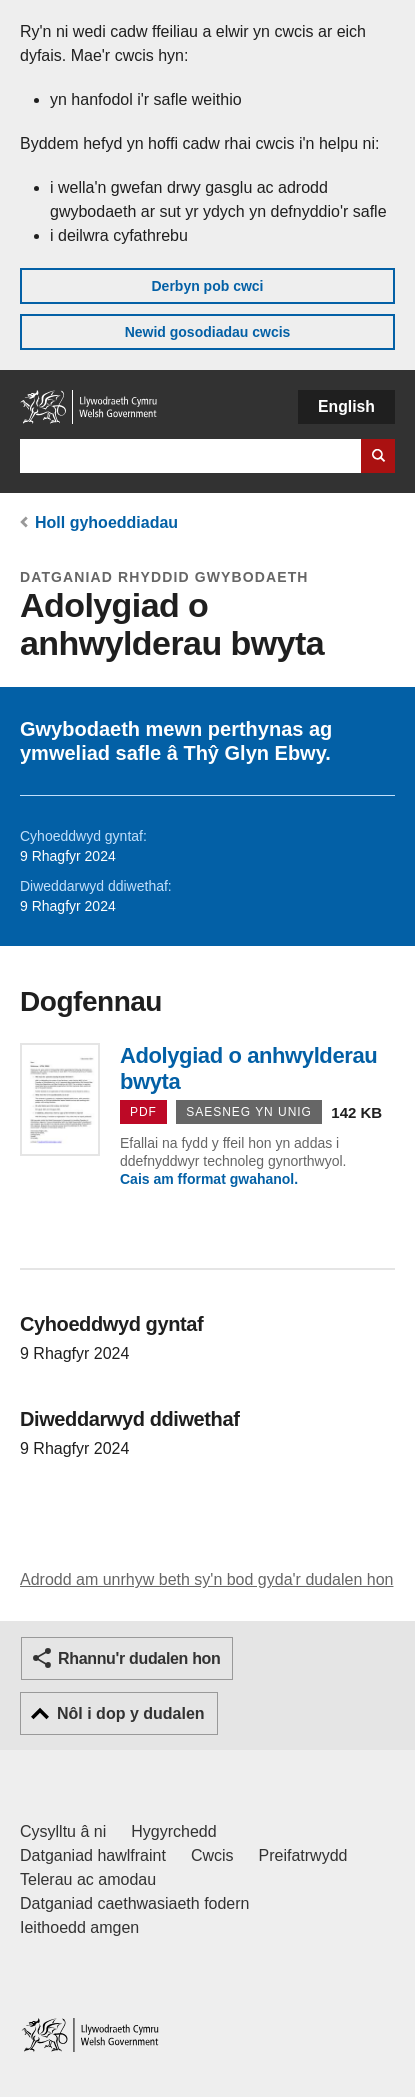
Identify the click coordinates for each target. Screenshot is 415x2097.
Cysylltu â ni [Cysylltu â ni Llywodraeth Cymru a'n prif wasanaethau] (63, 1831)
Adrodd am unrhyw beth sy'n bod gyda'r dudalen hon (206, 1579)
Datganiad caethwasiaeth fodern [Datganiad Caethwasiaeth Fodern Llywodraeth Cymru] (135, 1903)
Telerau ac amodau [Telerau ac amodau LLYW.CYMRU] (88, 1879)
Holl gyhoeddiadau (106, 522)
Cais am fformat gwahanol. (209, 1179)
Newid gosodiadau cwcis (208, 332)
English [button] (346, 406)
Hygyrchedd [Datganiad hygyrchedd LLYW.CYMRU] (173, 1831)
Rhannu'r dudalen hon (139, 1658)
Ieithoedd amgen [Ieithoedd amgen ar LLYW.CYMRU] (79, 1927)
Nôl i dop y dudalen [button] (131, 1713)
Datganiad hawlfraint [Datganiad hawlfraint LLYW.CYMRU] (93, 1855)
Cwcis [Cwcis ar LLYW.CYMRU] (212, 1855)
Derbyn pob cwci (207, 286)
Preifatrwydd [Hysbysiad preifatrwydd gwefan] (303, 1855)
